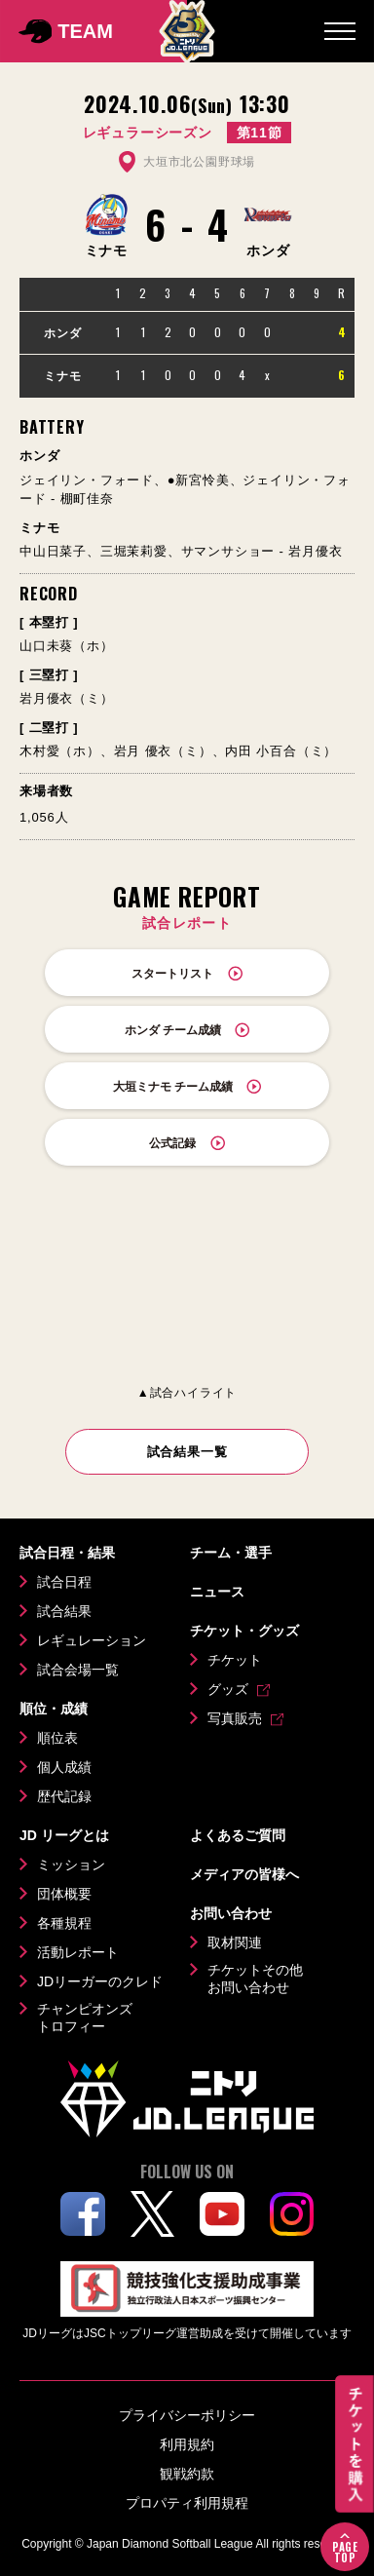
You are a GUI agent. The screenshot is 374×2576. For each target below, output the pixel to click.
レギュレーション (91, 1640)
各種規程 (64, 1923)
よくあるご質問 (237, 1835)
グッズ (227, 1689)
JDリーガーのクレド (100, 1981)
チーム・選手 (231, 1552)
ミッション (71, 1864)
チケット (234, 1660)
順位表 (57, 1738)
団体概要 (64, 1894)
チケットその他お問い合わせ (255, 1978)
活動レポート (78, 1952)
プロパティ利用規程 (187, 2503)
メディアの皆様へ (244, 1874)
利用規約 (187, 2444)
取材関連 (234, 1942)
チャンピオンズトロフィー (84, 2017)
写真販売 (234, 1718)
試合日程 (64, 1582)
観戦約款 (187, 2473)
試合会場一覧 (78, 1669)
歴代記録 (64, 1796)
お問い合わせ (231, 1913)
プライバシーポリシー (187, 2415)
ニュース (217, 1591)
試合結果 (64, 1611)
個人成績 (64, 1767)
